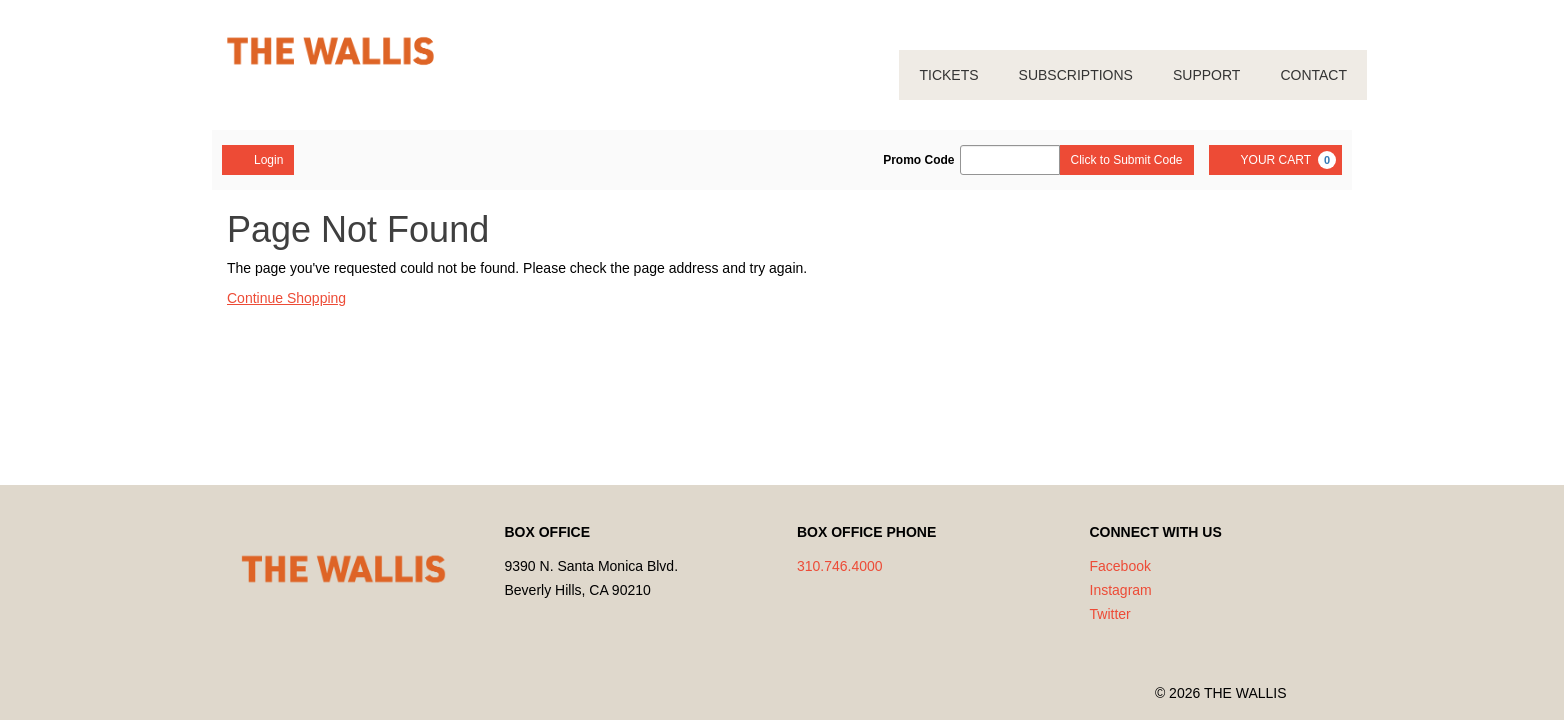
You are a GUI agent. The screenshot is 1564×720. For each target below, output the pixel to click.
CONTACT (1313, 75)
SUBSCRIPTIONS (1076, 75)
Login (258, 159)
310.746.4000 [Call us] (840, 566)
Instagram (1121, 590)
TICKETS (948, 75)
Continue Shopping (286, 298)
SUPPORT (1206, 75)
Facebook (1120, 566)
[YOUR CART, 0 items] (1275, 160)
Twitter (1110, 614)
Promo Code (918, 160)
